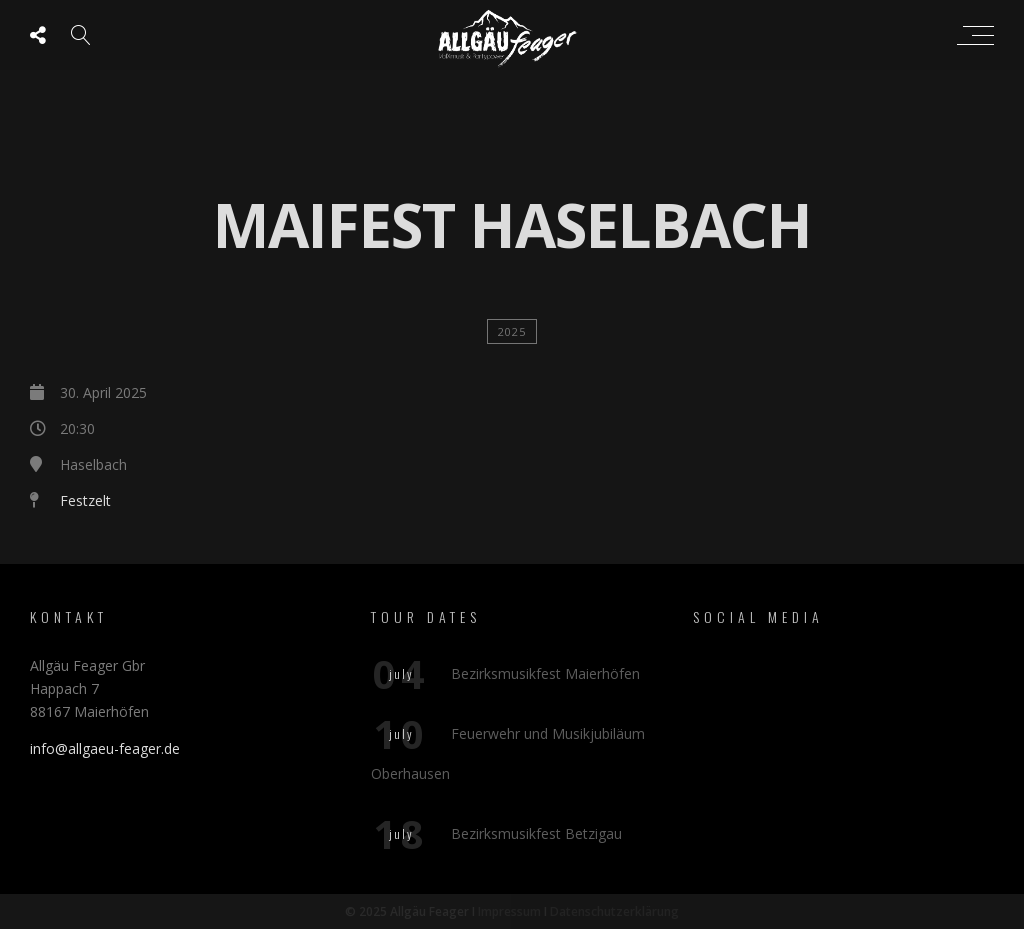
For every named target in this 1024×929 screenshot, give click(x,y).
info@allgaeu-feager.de (105, 748)
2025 (512, 331)
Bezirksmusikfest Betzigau (536, 833)
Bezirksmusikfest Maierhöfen (545, 673)
